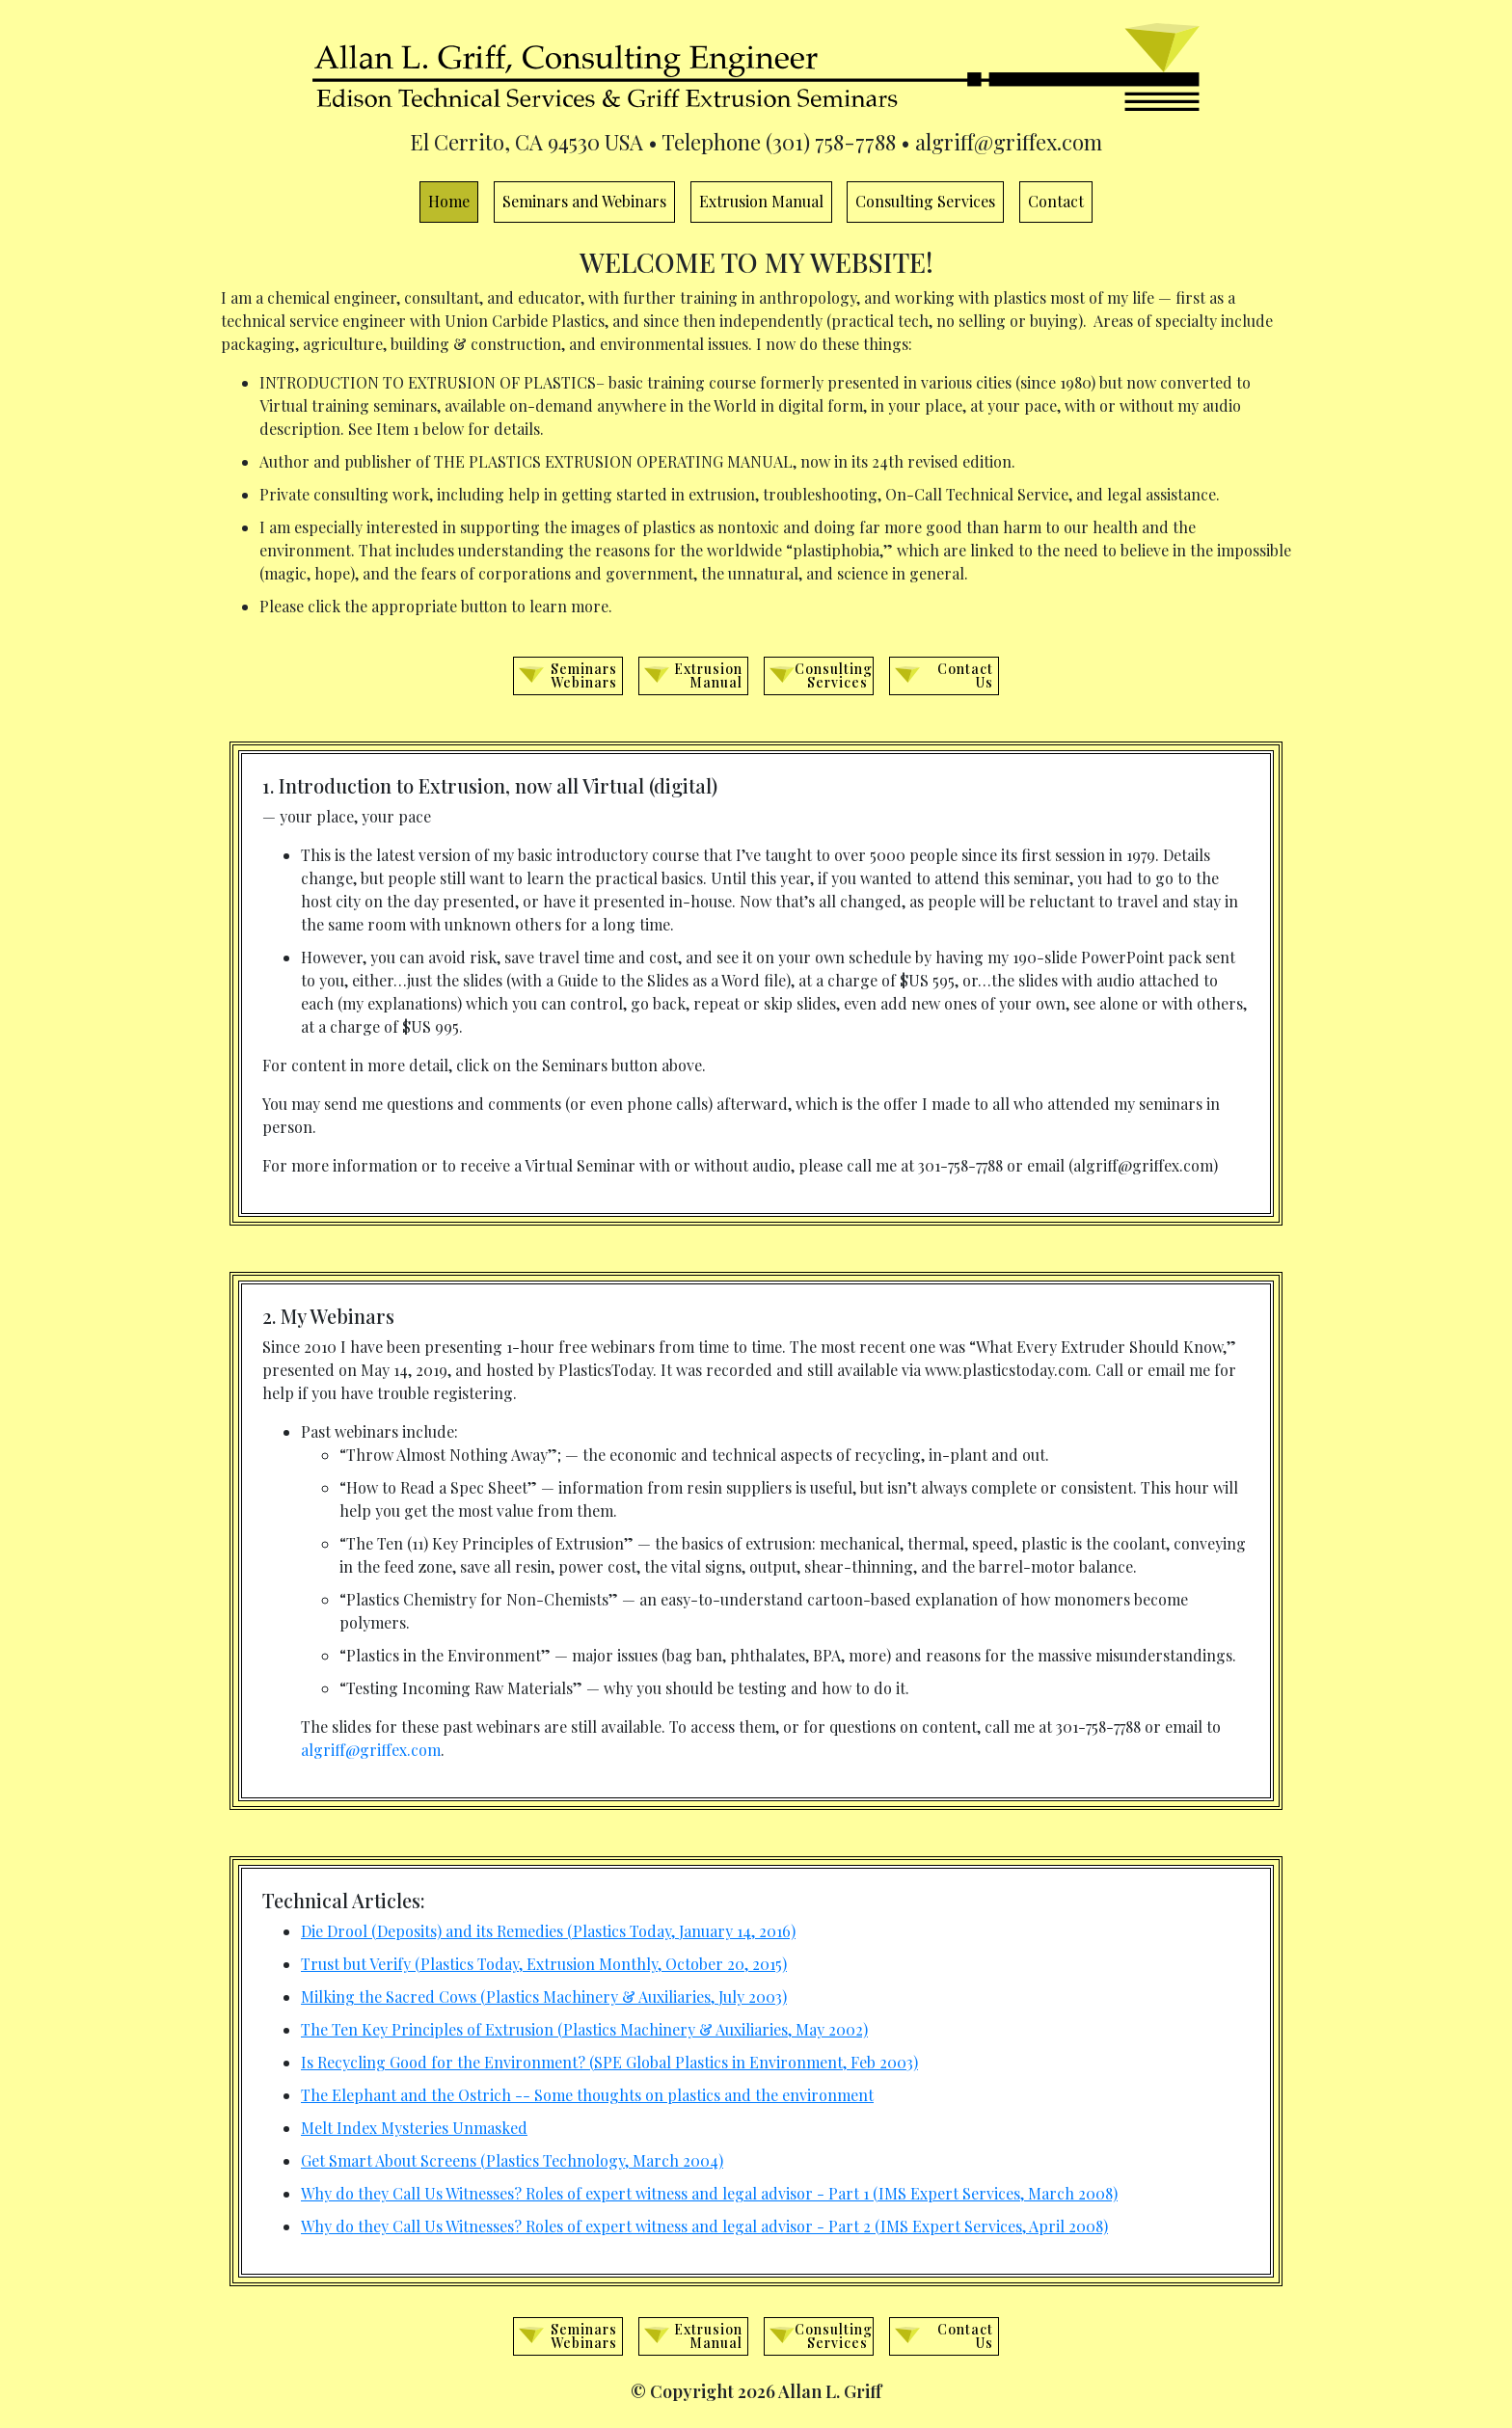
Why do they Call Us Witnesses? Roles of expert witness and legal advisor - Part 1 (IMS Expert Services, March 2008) (709, 2193)
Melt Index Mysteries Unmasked (414, 2128)
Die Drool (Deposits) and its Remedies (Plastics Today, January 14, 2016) (548, 1931)
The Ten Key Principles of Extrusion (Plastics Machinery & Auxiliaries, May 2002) (584, 2029)
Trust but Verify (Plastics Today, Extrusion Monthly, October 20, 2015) (544, 1964)
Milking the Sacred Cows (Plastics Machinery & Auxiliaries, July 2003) (544, 1996)
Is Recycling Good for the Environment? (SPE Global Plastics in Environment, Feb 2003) (609, 2062)
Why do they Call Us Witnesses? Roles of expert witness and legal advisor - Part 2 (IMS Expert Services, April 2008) (704, 2226)
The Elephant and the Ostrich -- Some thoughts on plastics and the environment (587, 2095)
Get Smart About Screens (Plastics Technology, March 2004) (512, 2160)
